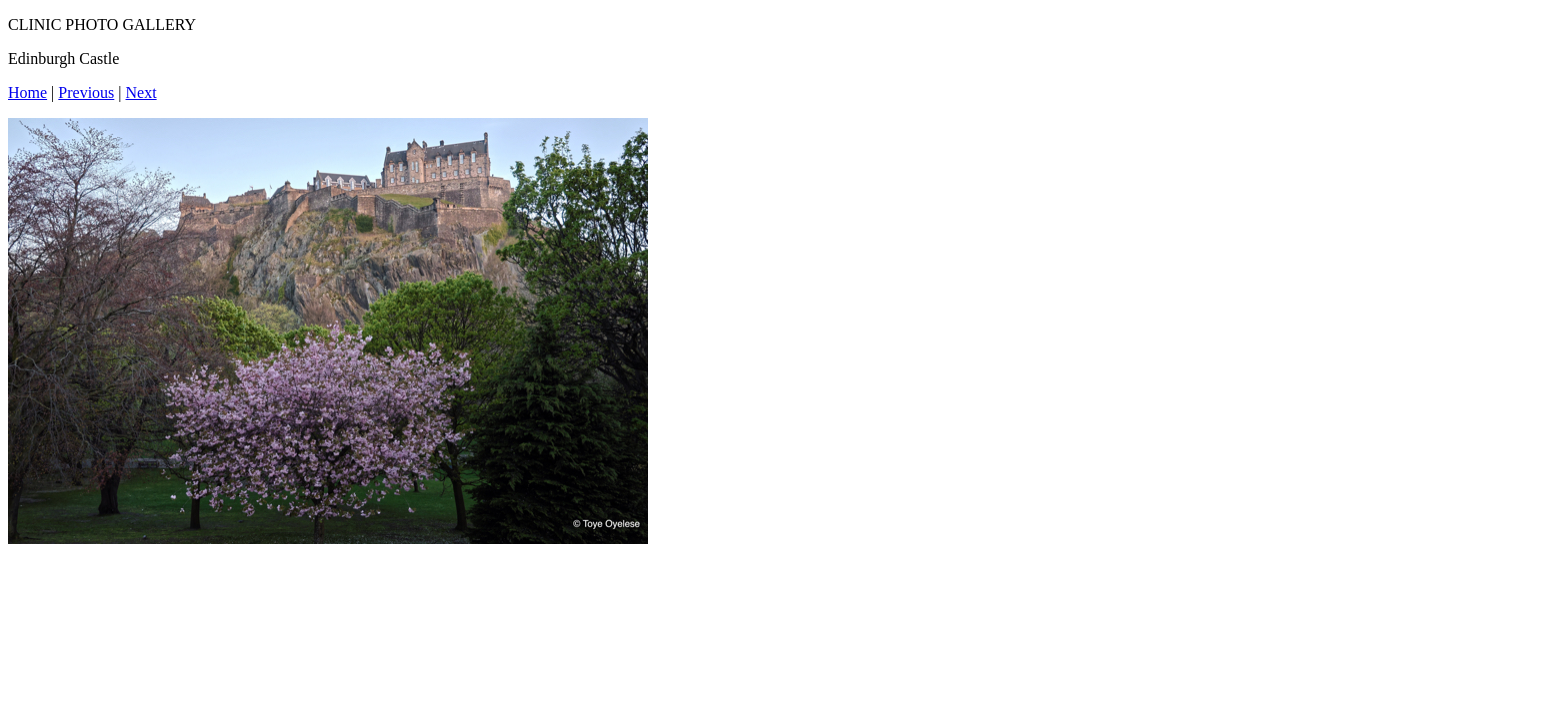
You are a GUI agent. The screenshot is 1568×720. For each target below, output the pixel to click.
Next (141, 92)
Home (27, 92)
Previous (86, 92)
